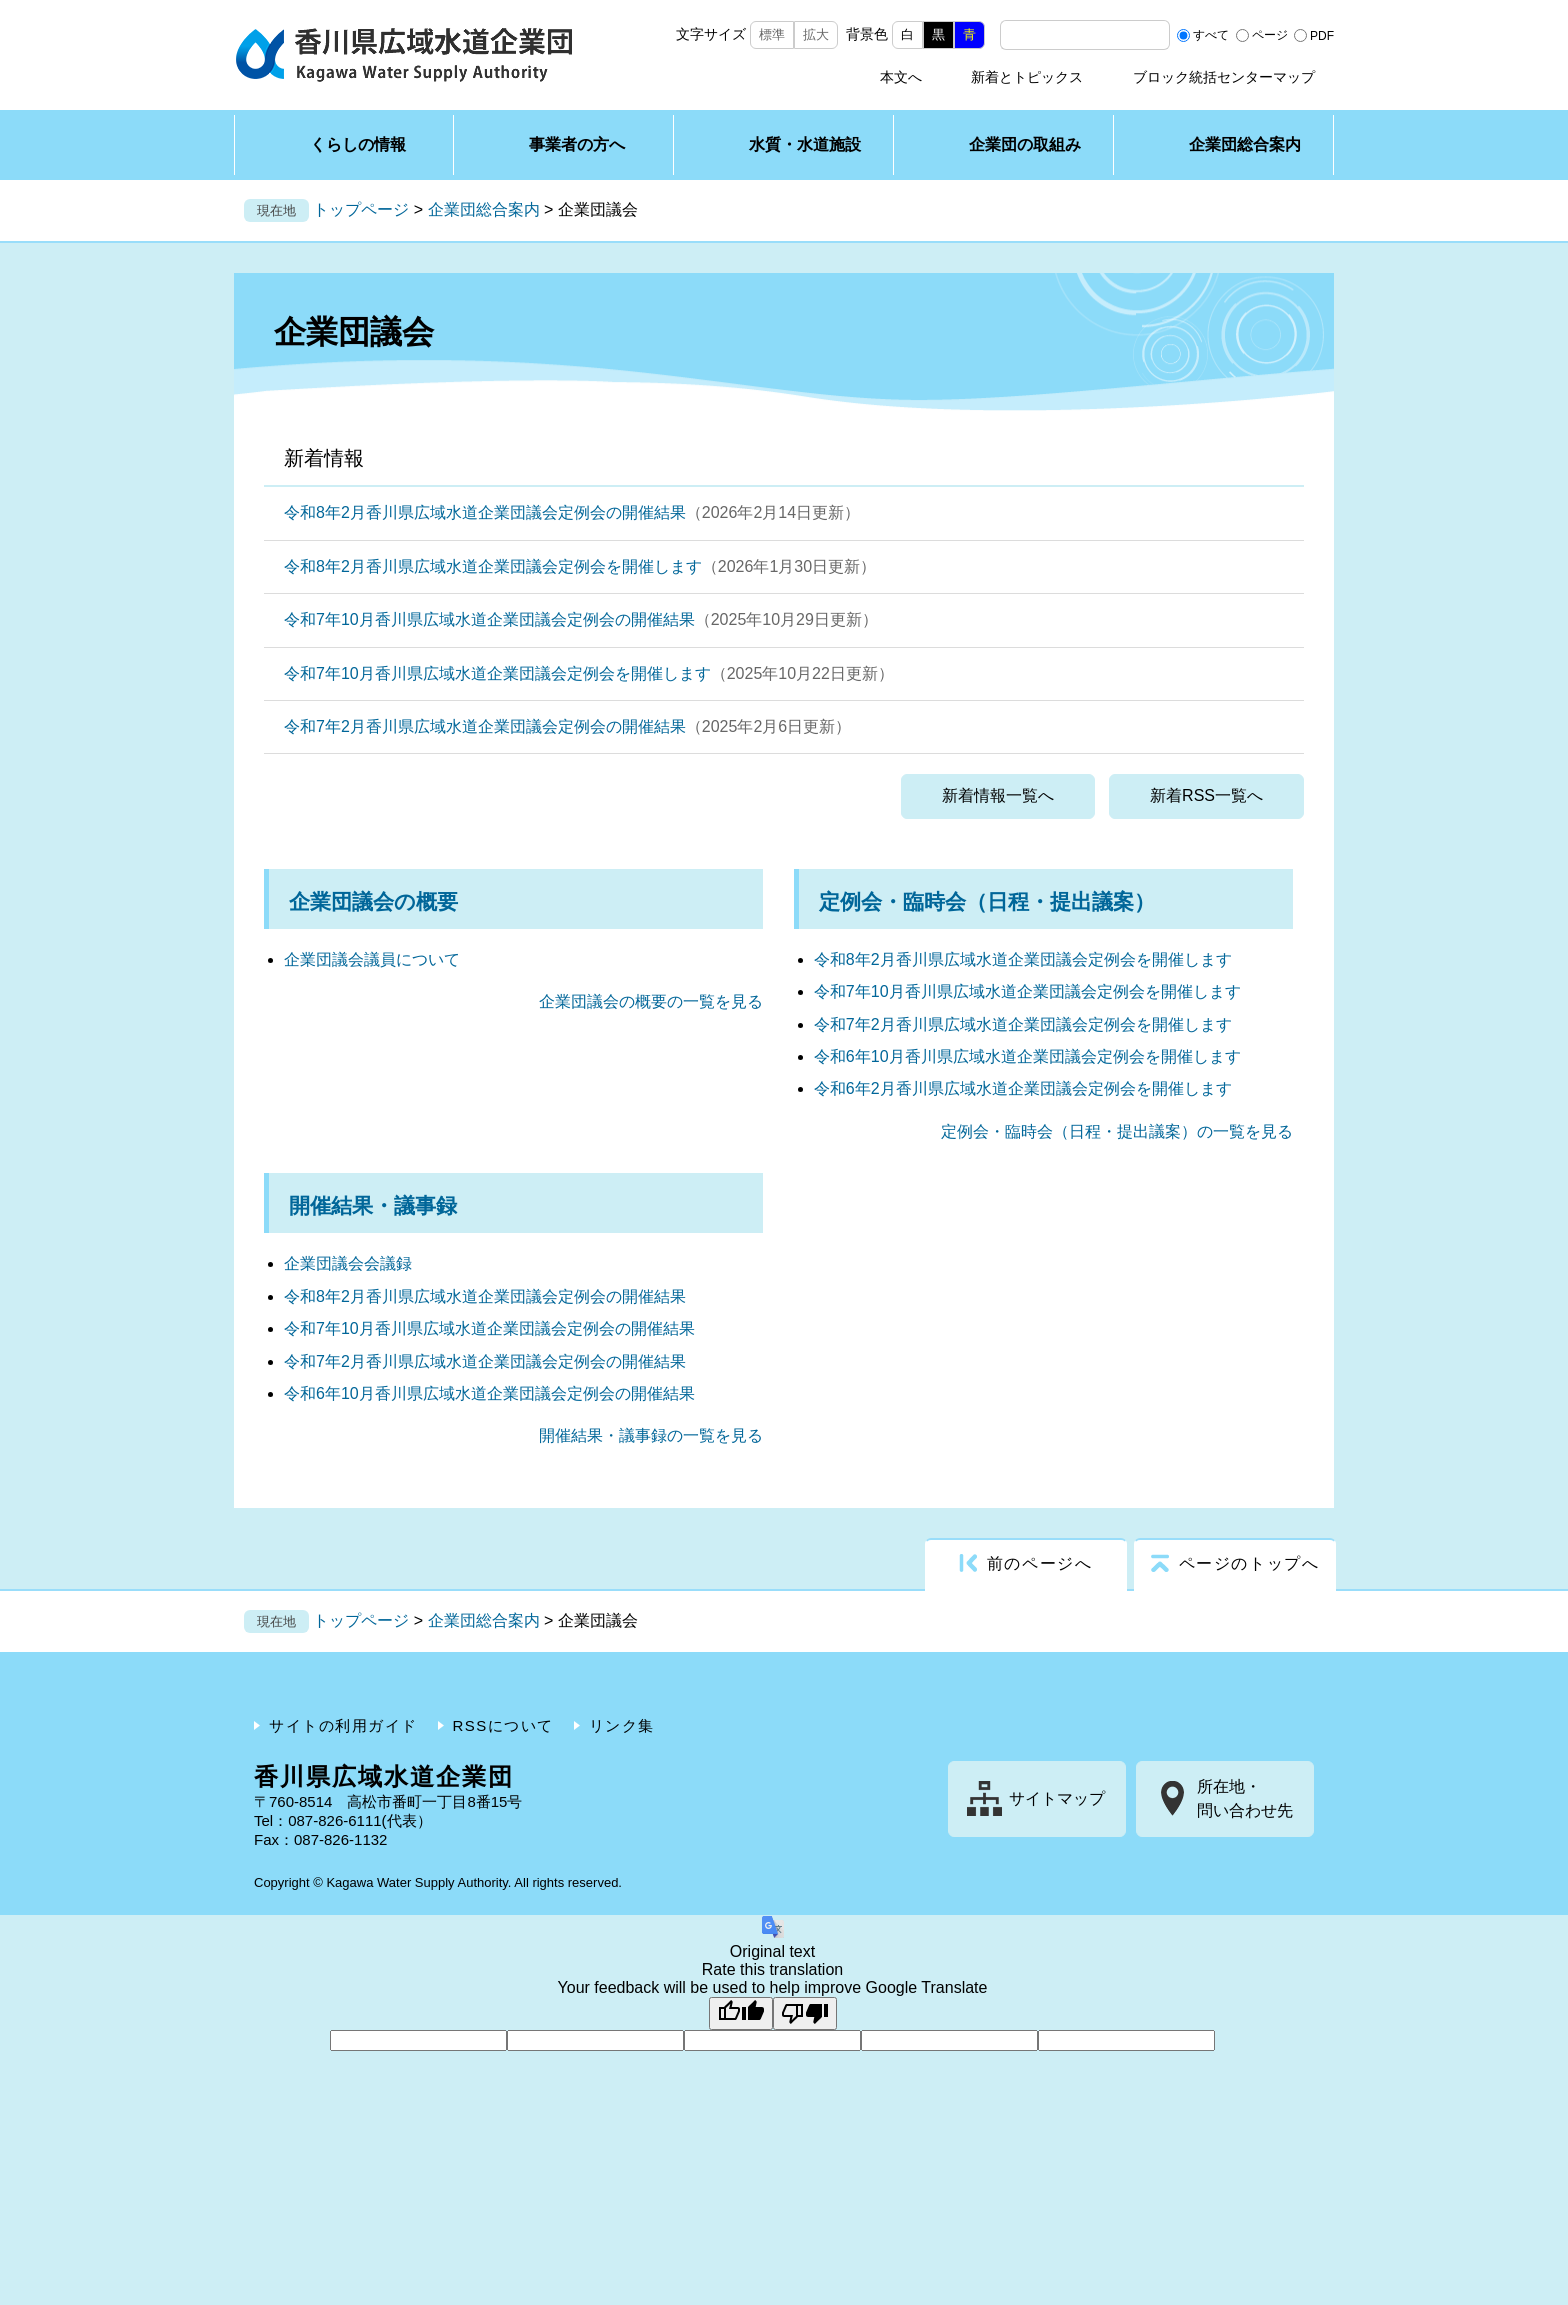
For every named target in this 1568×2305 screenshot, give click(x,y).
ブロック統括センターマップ (1224, 77)
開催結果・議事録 (373, 1205)
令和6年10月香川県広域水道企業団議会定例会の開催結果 (489, 1393)
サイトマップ (1057, 1798)
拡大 (816, 34)
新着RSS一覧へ (1206, 795)
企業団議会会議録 (348, 1263)
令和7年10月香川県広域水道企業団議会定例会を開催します (497, 673)
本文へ (901, 77)
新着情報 (324, 458)
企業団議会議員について (372, 959)
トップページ (361, 209)
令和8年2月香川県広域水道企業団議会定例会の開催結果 (485, 512)
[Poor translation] (805, 2013)
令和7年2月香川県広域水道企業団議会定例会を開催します (1023, 1024)
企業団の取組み (1025, 144)
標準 (772, 34)
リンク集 (622, 1725)
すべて (1211, 35)
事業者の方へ (577, 144)
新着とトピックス (1027, 77)
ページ (1270, 35)
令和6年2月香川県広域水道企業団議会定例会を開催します (1023, 1088)
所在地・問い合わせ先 (1245, 1798)
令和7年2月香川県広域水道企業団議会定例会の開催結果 (485, 726)
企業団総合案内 (1245, 144)
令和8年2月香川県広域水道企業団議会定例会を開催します (493, 566)
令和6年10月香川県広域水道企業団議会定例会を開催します (1027, 1056)
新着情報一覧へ (998, 795)
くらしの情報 (358, 144)
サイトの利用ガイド (343, 1725)
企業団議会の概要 (373, 901)
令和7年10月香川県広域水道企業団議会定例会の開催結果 (489, 619)
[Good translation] (741, 2013)
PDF (1322, 35)
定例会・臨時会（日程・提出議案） (987, 901)
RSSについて (503, 1725)
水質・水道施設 (805, 144)
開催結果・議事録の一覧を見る (651, 1435)
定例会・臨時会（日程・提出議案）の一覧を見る (1117, 1131)
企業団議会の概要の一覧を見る (651, 1001)
